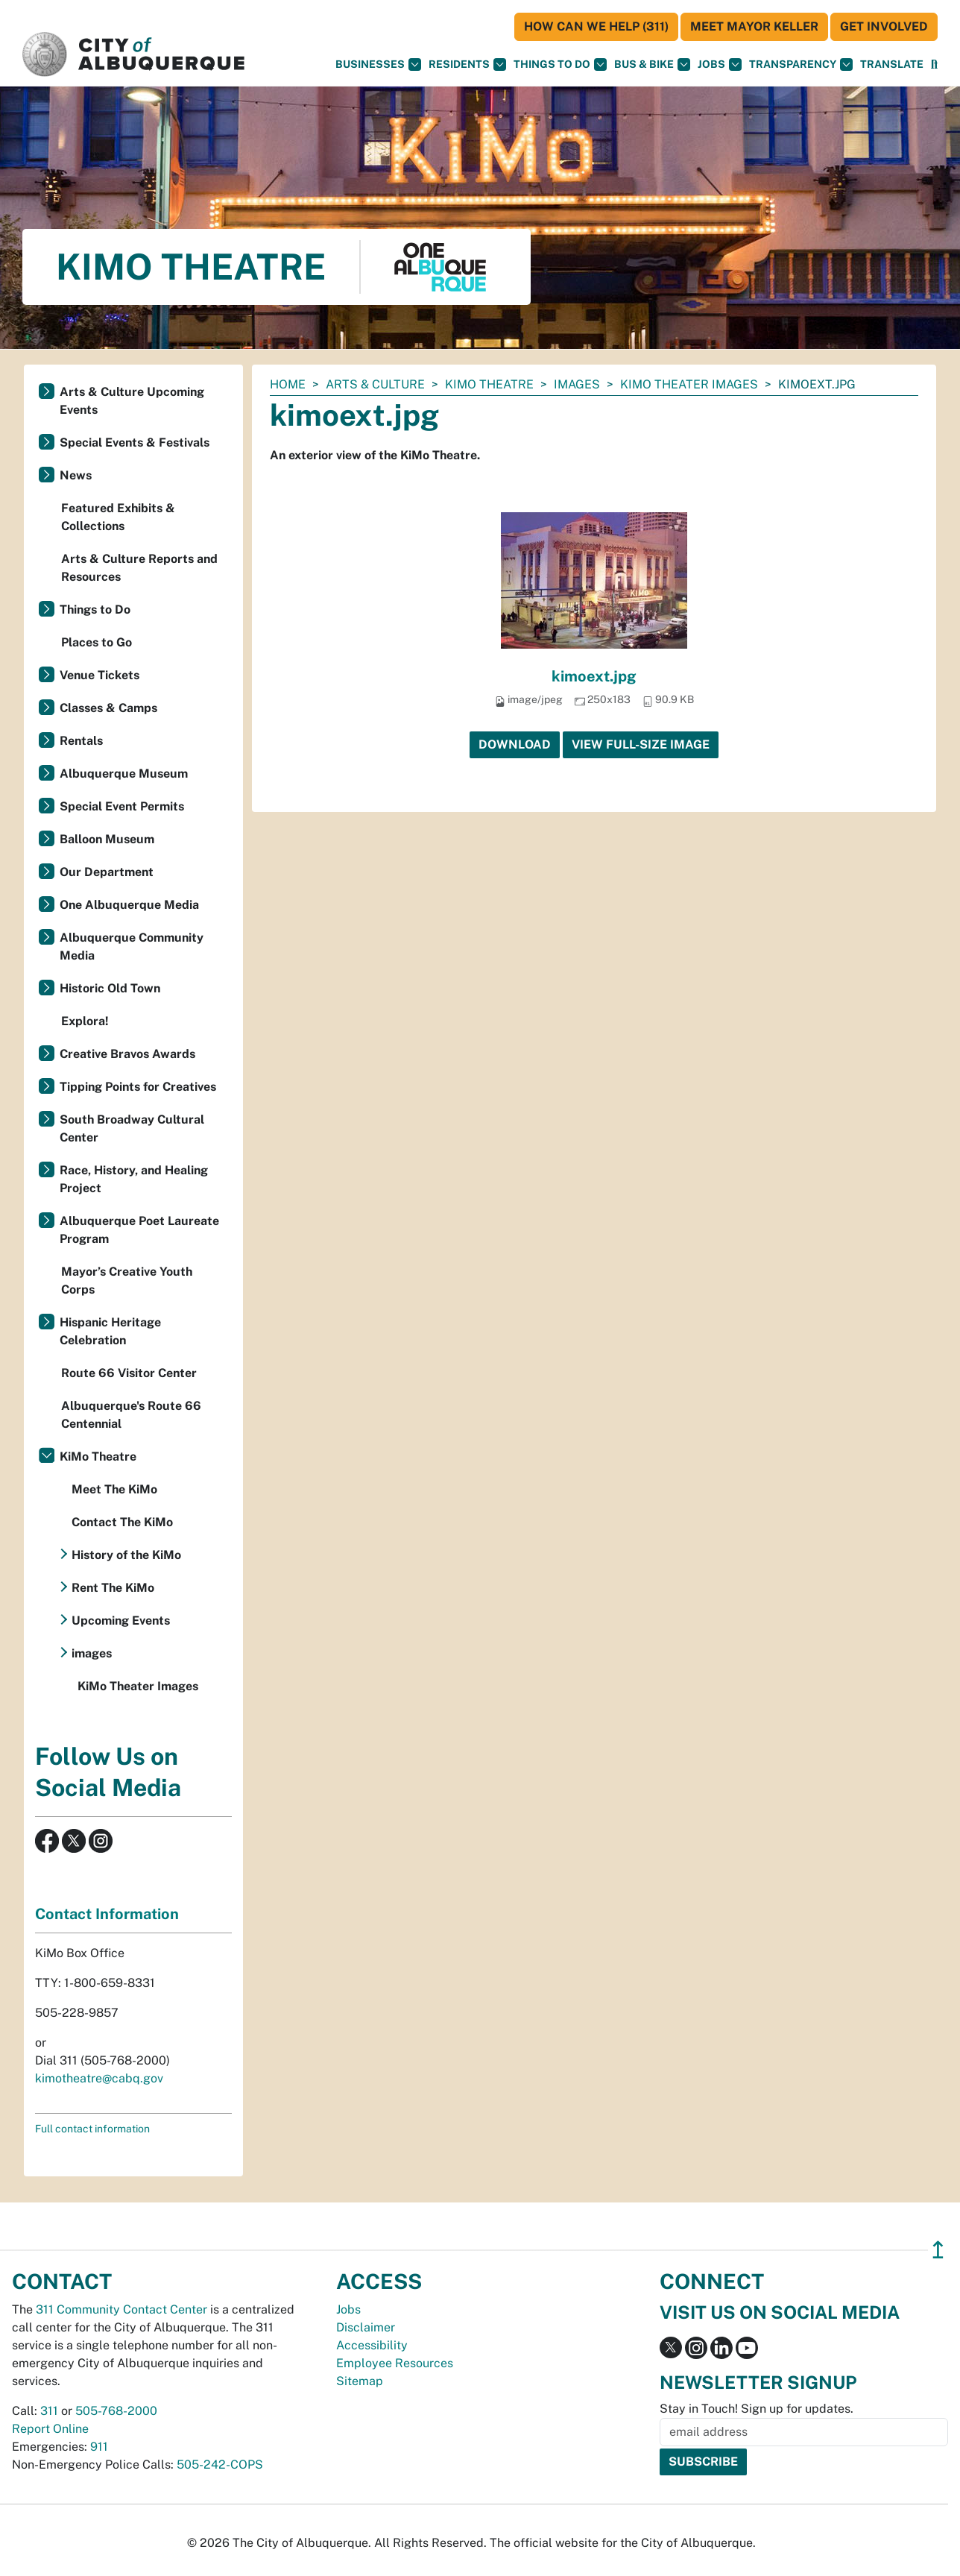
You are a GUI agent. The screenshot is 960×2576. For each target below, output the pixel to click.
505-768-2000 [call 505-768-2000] (116, 2411)
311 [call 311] (49, 2411)
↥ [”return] (938, 2250)
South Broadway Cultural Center (132, 1128)
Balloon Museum (107, 839)
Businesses (378, 64)
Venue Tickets (99, 675)
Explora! (85, 1021)
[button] (891, 64)
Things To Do (560, 64)
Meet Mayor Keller (754, 26)
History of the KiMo (126, 1555)
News (76, 475)
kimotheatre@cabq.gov (99, 2078)
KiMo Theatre (489, 384)
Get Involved (884, 26)
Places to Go (96, 642)
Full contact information (92, 2129)
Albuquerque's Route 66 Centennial (131, 1415)
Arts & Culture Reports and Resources (139, 568)
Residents (467, 64)
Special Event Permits (122, 806)
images (577, 384)
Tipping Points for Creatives (138, 1087)
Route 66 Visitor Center (129, 1373)
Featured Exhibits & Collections (118, 517)
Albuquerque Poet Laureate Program (139, 1230)
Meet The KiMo (114, 1489)
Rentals (81, 741)
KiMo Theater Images (689, 384)
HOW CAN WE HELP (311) (596, 26)
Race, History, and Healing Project (134, 1179)
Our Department (107, 872)
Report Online (50, 2429)
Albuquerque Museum (124, 773)
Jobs (720, 64)
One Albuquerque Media (129, 905)
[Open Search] (934, 64)
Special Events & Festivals (134, 442)
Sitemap (359, 2381)
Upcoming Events (121, 1620)
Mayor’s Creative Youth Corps (126, 1281)
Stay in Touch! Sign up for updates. (756, 2409)
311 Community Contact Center (121, 2309)
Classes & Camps (108, 708)
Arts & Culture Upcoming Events (132, 401)
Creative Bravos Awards (127, 1054)
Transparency (801, 64)
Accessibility (372, 2345)
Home (288, 384)
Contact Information (107, 1914)
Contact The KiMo (122, 1522)
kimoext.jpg (594, 676)
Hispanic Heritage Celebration (110, 1331)
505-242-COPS (220, 2464)
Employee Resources (394, 2363)
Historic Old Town (110, 988)
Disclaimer (365, 2327)
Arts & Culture (375, 384)
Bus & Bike (652, 64)
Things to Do (95, 609)
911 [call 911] (99, 2447)
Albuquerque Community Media (131, 946)
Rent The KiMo (113, 1588)
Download (515, 744)
